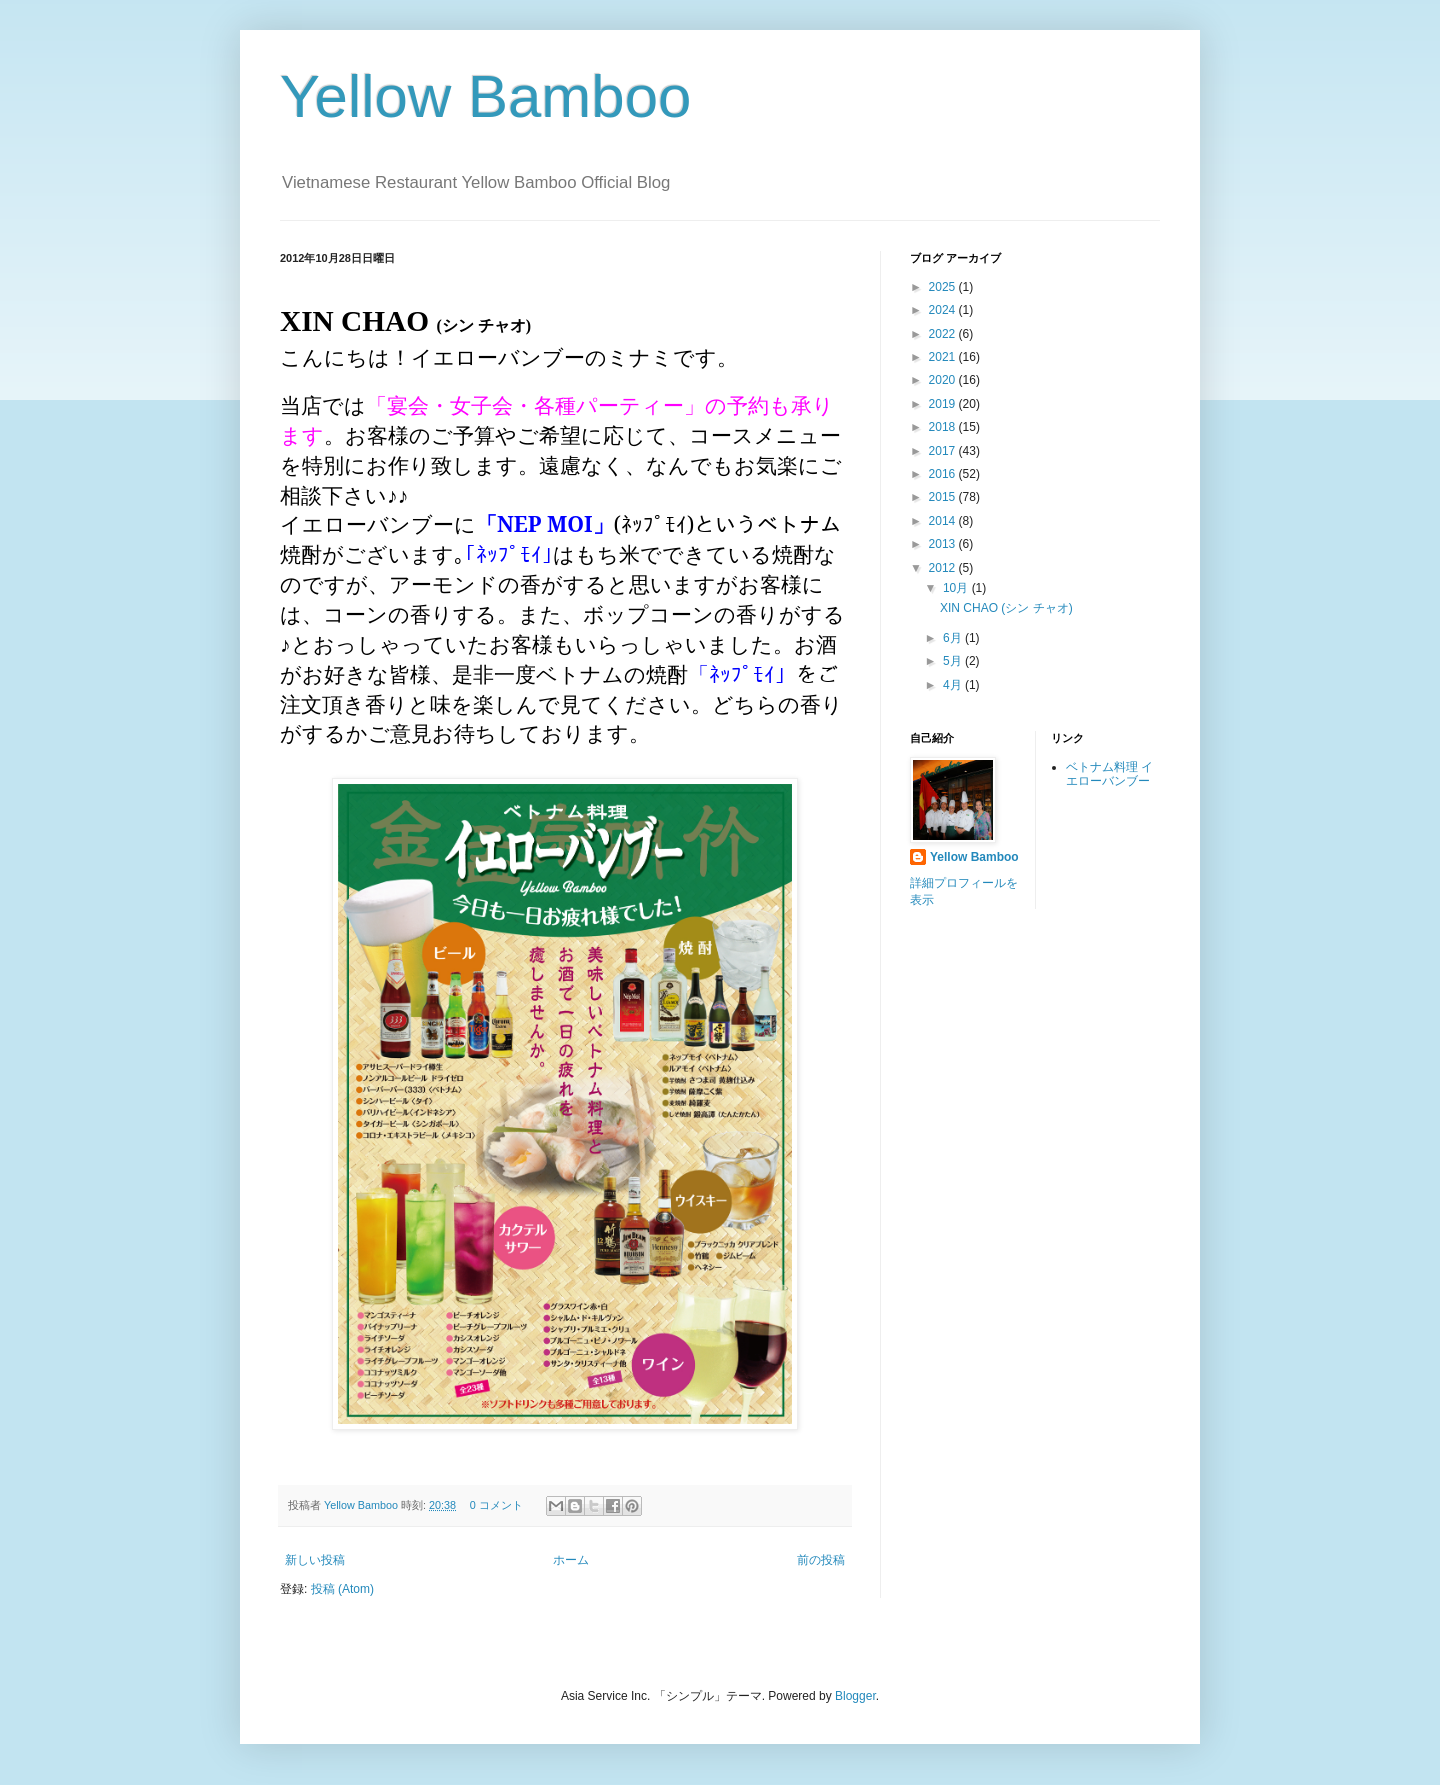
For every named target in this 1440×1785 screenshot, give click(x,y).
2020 (944, 380)
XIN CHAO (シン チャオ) (1006, 608)
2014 (944, 521)
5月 (954, 661)
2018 (944, 427)
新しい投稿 (315, 1560)
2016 (944, 474)
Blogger (855, 1696)
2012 (944, 568)
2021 (944, 357)
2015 (944, 497)
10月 (957, 588)
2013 (944, 544)
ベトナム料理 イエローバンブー (1109, 774)
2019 (944, 404)
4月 (954, 685)
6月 (954, 638)
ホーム (571, 1560)
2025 (944, 287)
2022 (944, 334)
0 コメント (496, 1505)
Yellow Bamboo (485, 96)
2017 (944, 451)
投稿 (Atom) (342, 1589)
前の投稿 (821, 1560)
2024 (944, 310)
